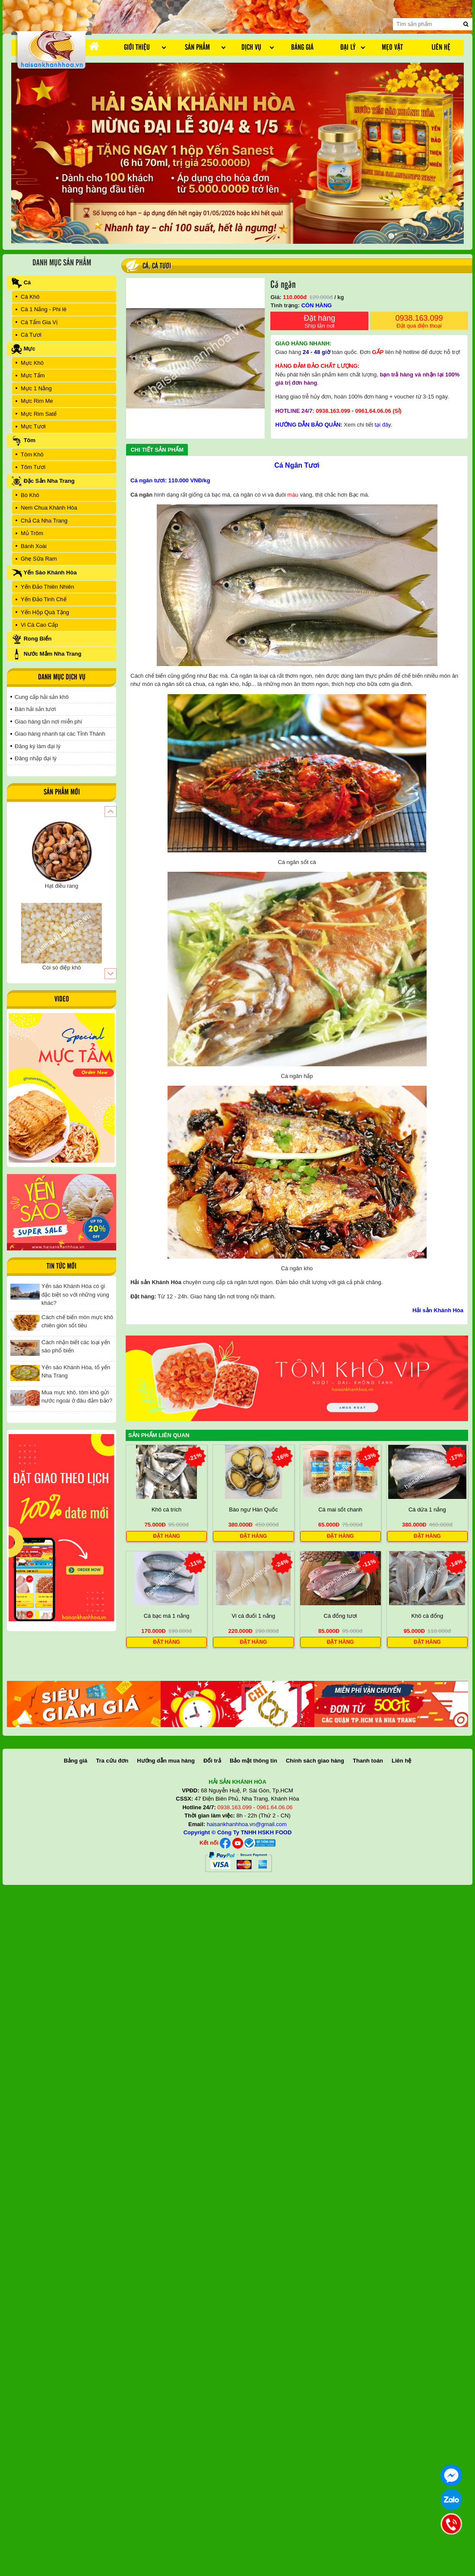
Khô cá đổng (427, 1616)
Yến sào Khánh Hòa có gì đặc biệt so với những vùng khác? (75, 1294)
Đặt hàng (319, 322)
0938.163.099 (419, 322)
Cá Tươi (161, 266)
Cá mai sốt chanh (340, 1509)
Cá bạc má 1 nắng (167, 1616)
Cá (145, 266)
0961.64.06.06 (373, 411)
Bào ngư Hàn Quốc (253, 1509)
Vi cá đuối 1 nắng (253, 1616)
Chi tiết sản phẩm (157, 449)
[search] (465, 24)
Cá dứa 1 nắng (427, 1509)
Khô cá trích (166, 1509)
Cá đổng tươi (340, 1616)
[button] (110, 811)
